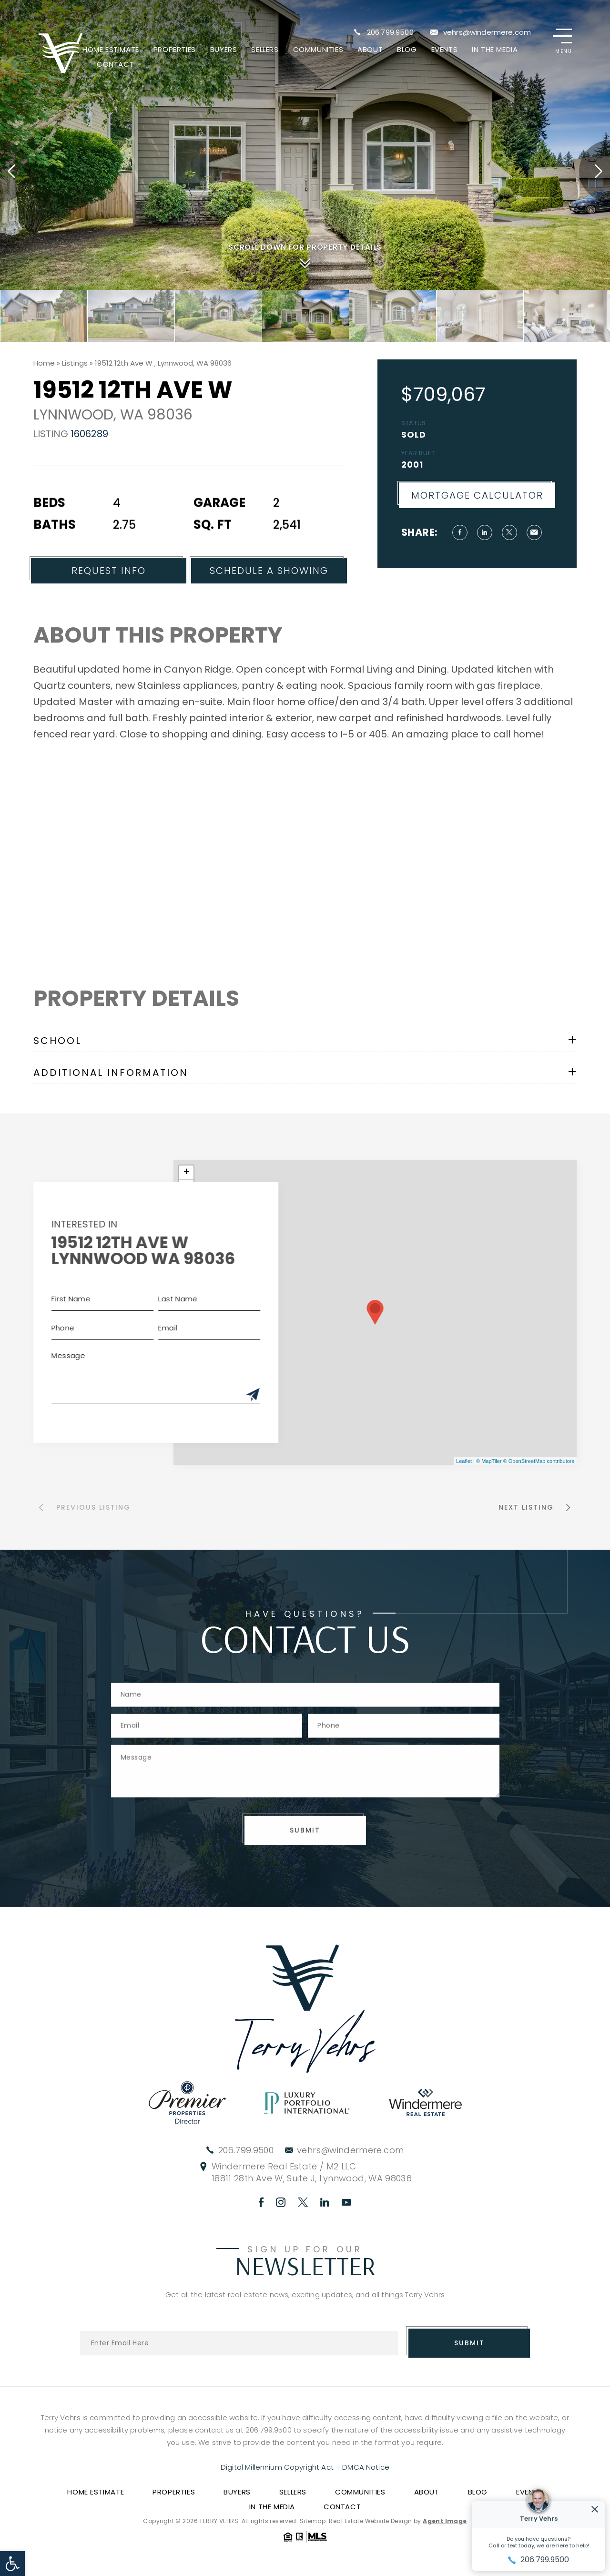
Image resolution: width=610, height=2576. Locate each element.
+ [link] (186, 1172)
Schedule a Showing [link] (269, 602)
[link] (12, 2563)
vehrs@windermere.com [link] (487, 32)
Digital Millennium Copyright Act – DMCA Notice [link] (305, 2467)
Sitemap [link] (313, 2521)
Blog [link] (407, 49)
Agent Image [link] (445, 2521)
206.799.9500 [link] (390, 32)
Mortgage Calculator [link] (509, 495)
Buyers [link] (223, 49)
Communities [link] (318, 49)
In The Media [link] (495, 49)
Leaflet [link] (464, 1461)
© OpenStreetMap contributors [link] (538, 1461)
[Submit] (221, 1395)
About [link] (370, 49)
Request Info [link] (108, 602)
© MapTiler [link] (489, 1461)
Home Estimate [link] (110, 49)
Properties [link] (174, 49)
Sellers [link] (264, 49)
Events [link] (444, 49)
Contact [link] (115, 64)
